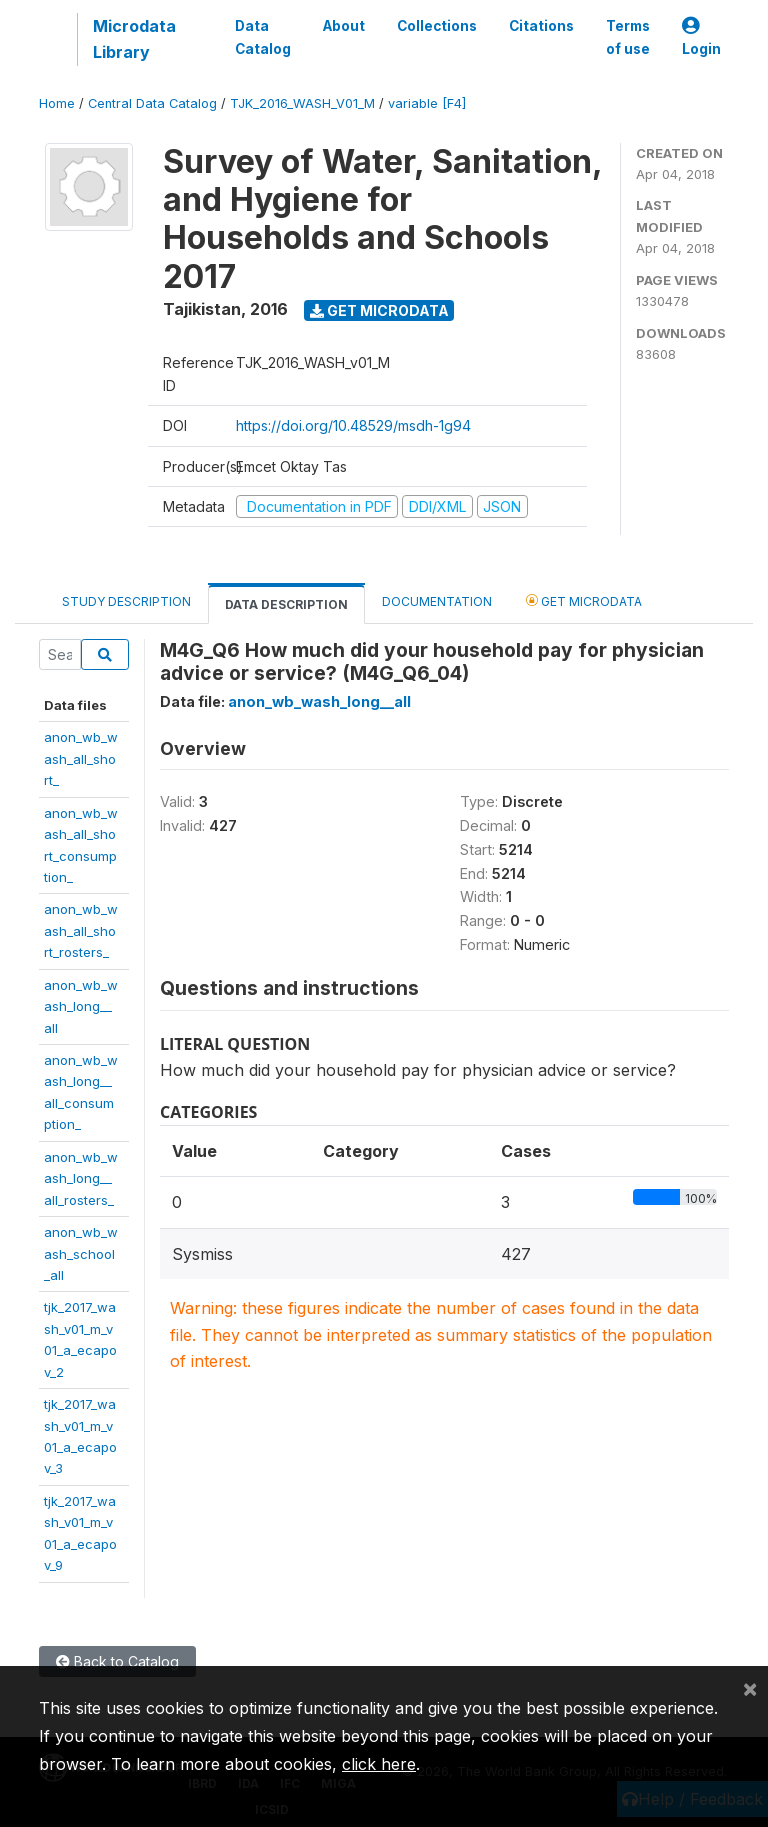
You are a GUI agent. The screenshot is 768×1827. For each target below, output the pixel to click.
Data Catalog (263, 37)
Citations (541, 26)
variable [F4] (427, 103)
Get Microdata (379, 310)
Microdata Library (134, 39)
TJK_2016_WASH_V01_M (302, 103)
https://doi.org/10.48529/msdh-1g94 (353, 425)
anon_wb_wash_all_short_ (81, 758)
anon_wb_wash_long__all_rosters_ (81, 1178)
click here (379, 1764)
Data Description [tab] (286, 604)
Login (701, 37)
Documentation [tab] (437, 601)
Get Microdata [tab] (584, 600)
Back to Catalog (117, 1661)
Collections (437, 26)
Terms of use (628, 37)
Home (57, 103)
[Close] (750, 1688)
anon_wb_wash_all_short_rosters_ (81, 930)
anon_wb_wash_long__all (81, 1006)
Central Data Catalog (152, 103)
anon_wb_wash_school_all (81, 1253)
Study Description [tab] (126, 601)
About (344, 26)
